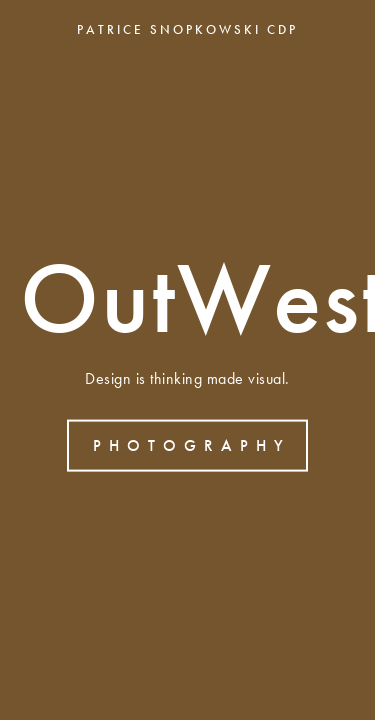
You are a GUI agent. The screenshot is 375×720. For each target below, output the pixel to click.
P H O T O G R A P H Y (189, 444)
